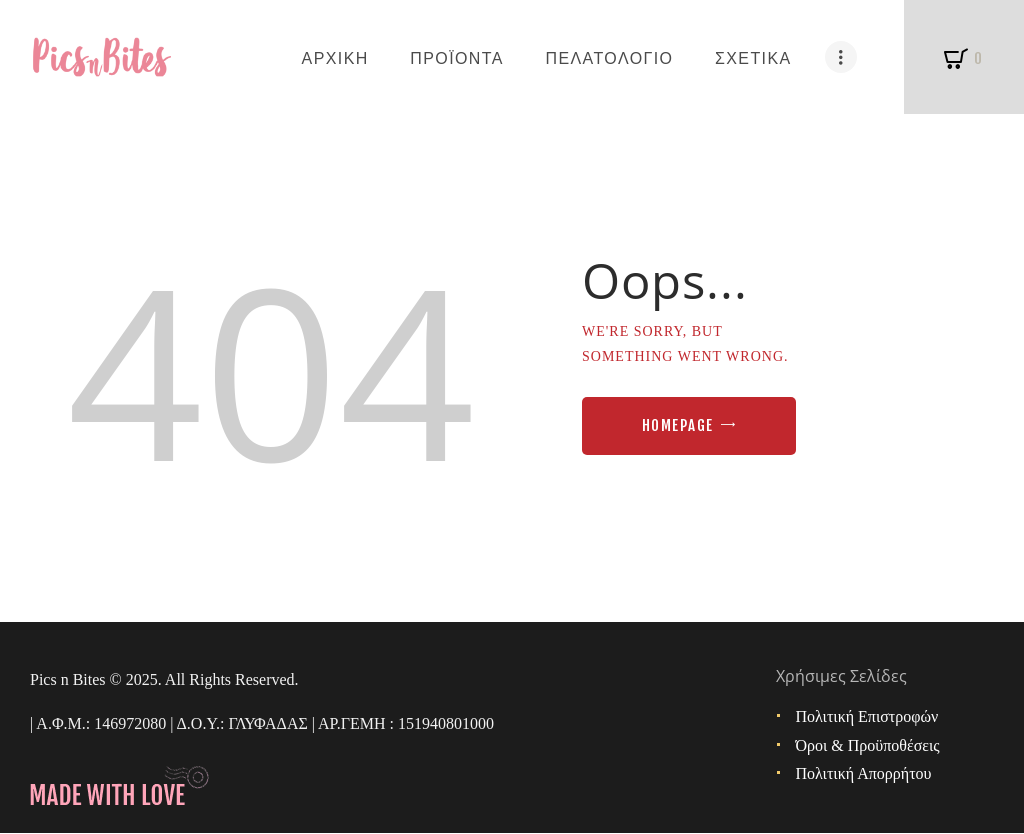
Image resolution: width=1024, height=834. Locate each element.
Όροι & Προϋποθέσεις (868, 745)
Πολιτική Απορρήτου (864, 773)
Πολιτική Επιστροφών (867, 716)
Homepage (678, 425)
